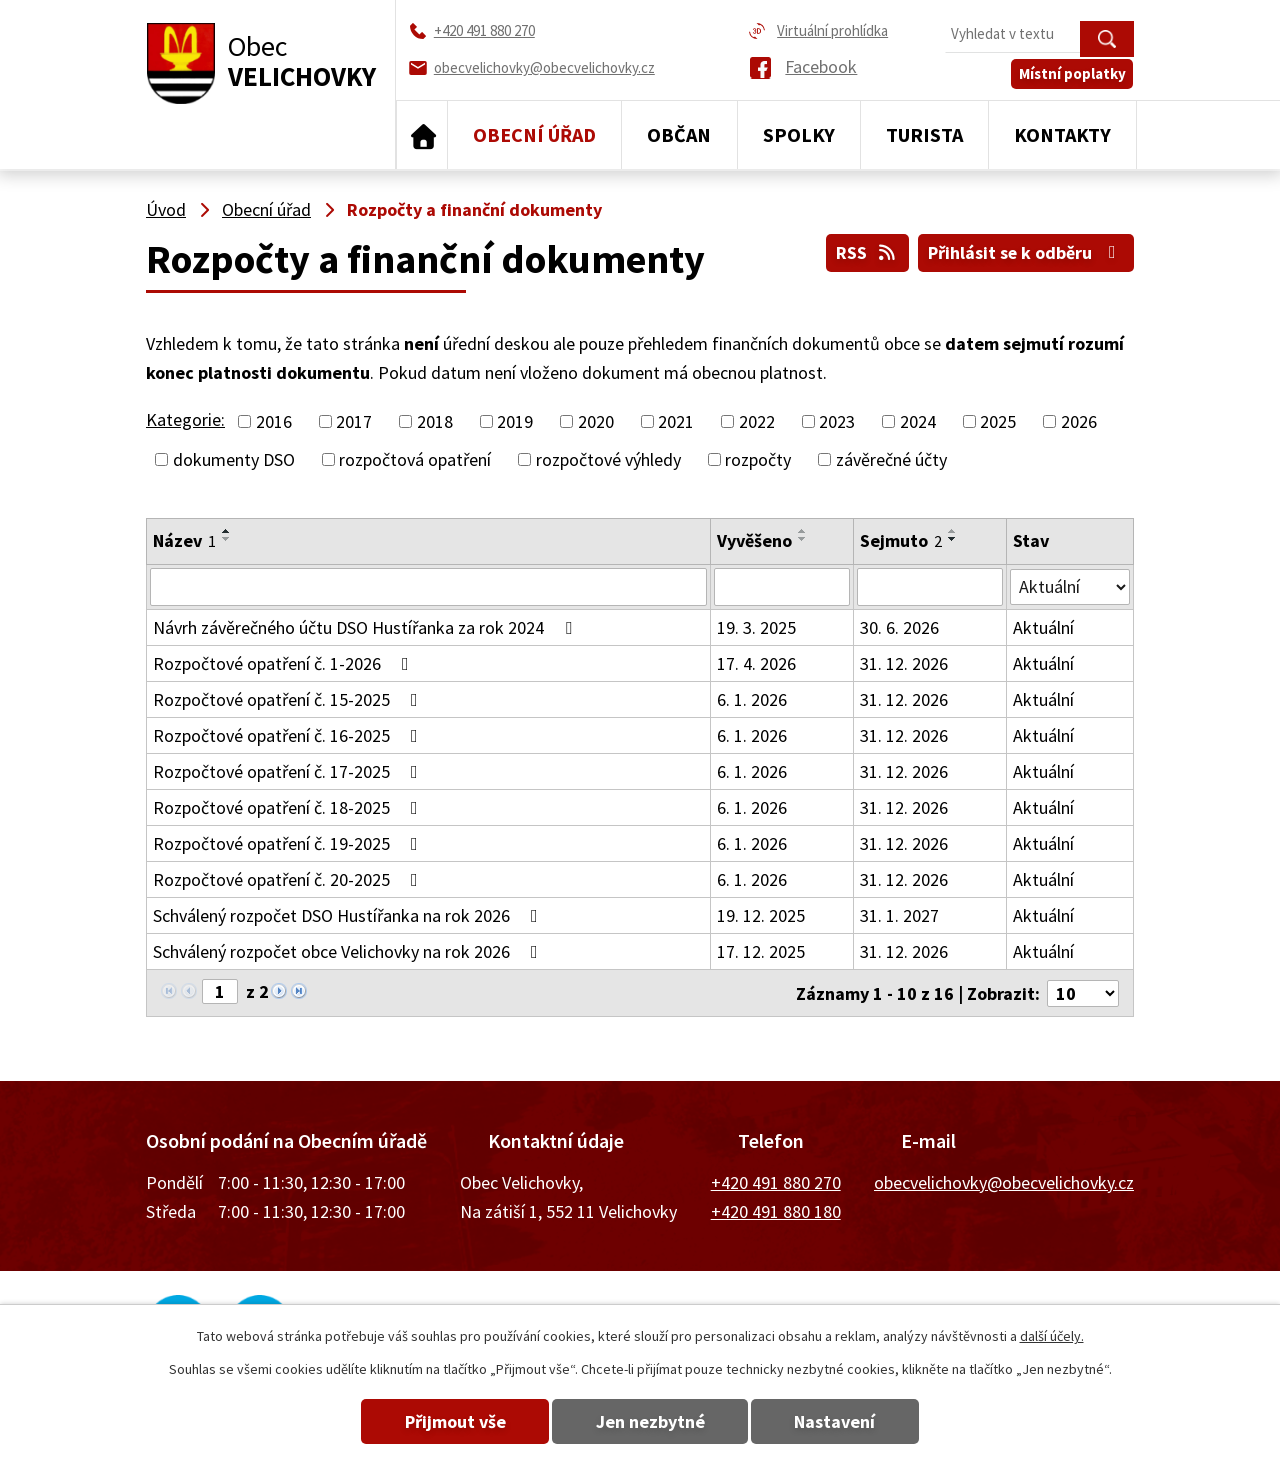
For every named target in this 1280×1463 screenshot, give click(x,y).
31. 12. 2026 (904, 663)
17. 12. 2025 (761, 951)
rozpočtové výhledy (608, 459)
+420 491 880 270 (776, 1181)
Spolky (799, 134)
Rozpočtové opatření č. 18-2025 (289, 807)
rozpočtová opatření (415, 459)
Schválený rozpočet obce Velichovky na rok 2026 (349, 951)
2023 (837, 421)
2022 (757, 421)
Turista (924, 134)
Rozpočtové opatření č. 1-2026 (285, 663)
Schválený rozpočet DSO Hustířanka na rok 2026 (349, 915)
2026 (1079, 421)
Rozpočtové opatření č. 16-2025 (289, 735)
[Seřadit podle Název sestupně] (227, 539)
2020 (596, 421)
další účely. (1052, 1336)
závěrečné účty (891, 459)
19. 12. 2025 (761, 915)
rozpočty (758, 459)
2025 (998, 421)
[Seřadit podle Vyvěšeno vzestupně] (803, 531)
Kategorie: (185, 419)
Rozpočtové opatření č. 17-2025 (289, 771)
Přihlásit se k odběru (1025, 252)
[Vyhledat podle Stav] (1070, 586)
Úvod (422, 135)
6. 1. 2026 (752, 699)
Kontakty (1062, 134)
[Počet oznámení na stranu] (1083, 992)
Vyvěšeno (754, 540)
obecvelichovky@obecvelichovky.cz (1004, 1181)
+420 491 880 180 (776, 1209)
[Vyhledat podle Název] (428, 587)
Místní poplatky (1073, 76)
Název (184, 540)
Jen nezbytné (650, 1421)
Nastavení (838, 1421)
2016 (274, 421)
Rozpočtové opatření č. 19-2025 (289, 843)
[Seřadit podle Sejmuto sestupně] (953, 539)
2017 (354, 421)
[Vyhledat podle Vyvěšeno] (782, 587)
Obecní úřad (534, 134)
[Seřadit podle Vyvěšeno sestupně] (803, 539)
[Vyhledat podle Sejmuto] (930, 587)
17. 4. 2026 (756, 663)
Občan (679, 134)
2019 (515, 421)
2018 (435, 421)
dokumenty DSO (234, 459)
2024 (918, 421)
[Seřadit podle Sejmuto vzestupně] (953, 531)
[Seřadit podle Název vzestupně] (227, 531)
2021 (676, 421)
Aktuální (1043, 627)
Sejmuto (901, 540)
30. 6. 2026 (899, 627)
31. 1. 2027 (899, 915)
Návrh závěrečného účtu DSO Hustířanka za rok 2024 (366, 627)
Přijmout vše (452, 1421)
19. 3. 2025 (756, 627)
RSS (865, 252)
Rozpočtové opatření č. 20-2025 (289, 879)
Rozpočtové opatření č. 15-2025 (289, 699)
